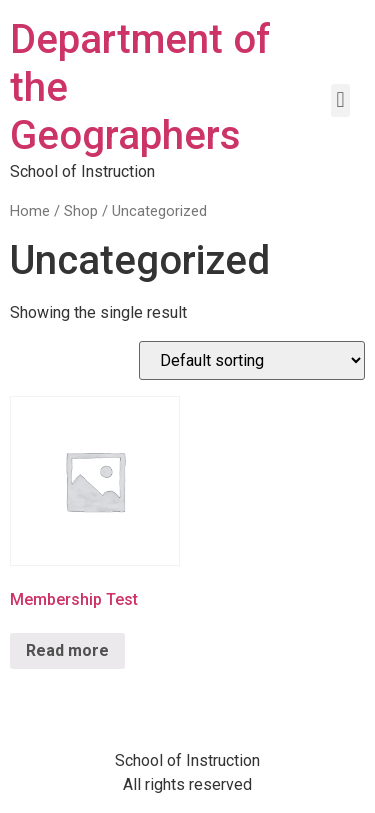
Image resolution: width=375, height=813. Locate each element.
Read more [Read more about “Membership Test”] (67, 650)
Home (30, 211)
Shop (81, 211)
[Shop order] (252, 360)
